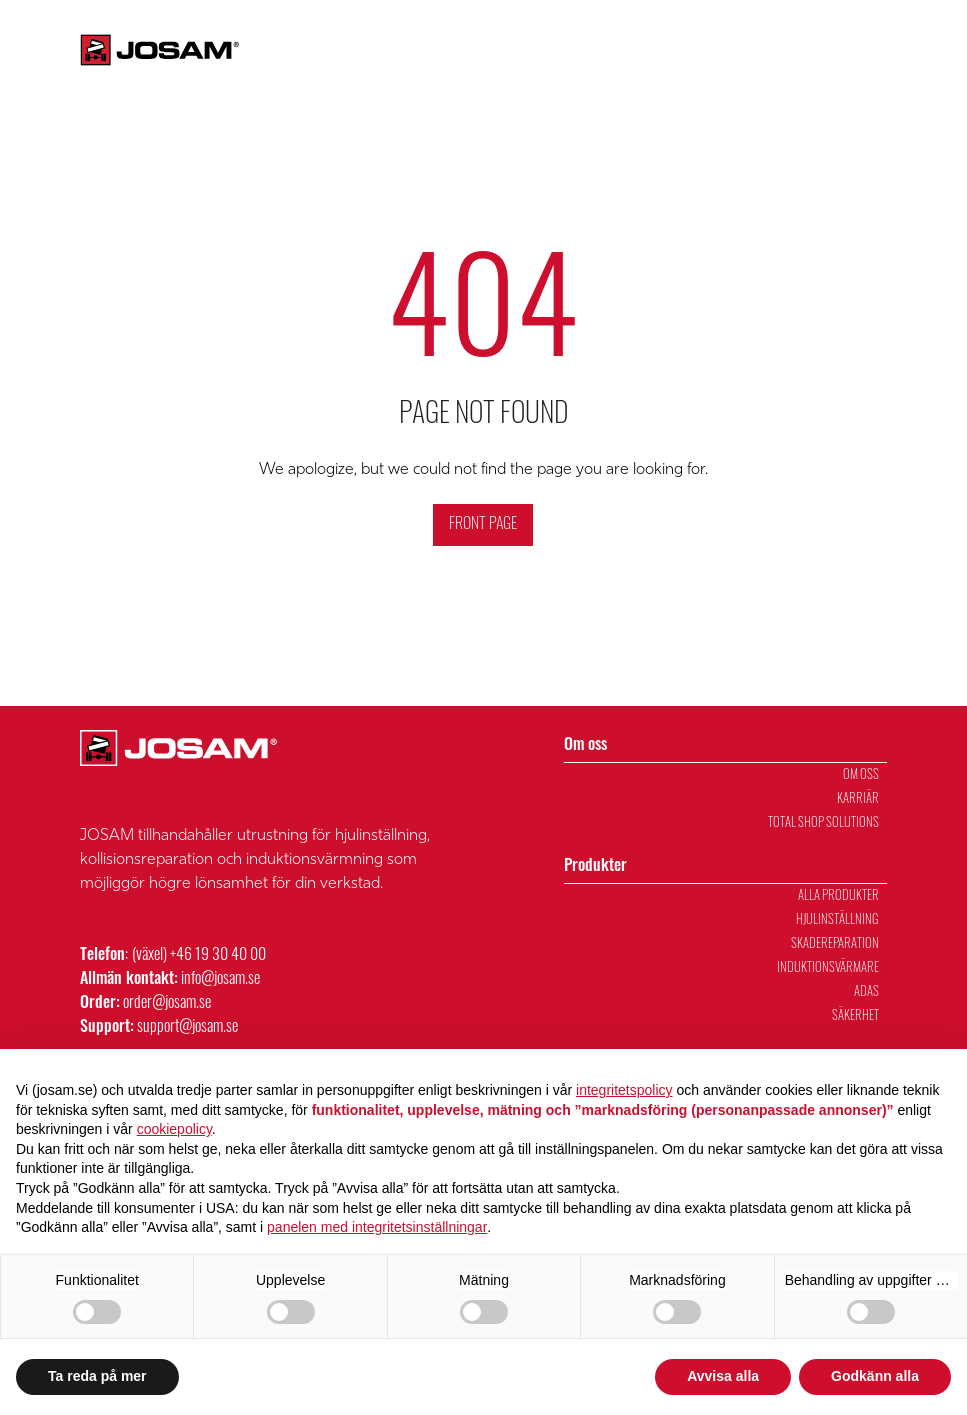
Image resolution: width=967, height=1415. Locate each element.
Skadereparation (835, 944)
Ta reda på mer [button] (97, 1376)
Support (603, 25)
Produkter (577, 75)
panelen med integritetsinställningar (377, 1227)
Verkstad (927, 75)
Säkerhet (855, 1016)
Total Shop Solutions (823, 823)
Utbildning (756, 75)
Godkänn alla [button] (875, 1376)
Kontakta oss (518, 25)
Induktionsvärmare (828, 968)
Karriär (762, 25)
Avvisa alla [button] (723, 1376)
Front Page (483, 525)
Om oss (678, 75)
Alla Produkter (838, 896)
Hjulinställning (837, 920)
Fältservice (683, 25)
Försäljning (843, 75)
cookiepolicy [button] (174, 1129)
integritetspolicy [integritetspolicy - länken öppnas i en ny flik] (624, 1090)
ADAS (866, 992)
